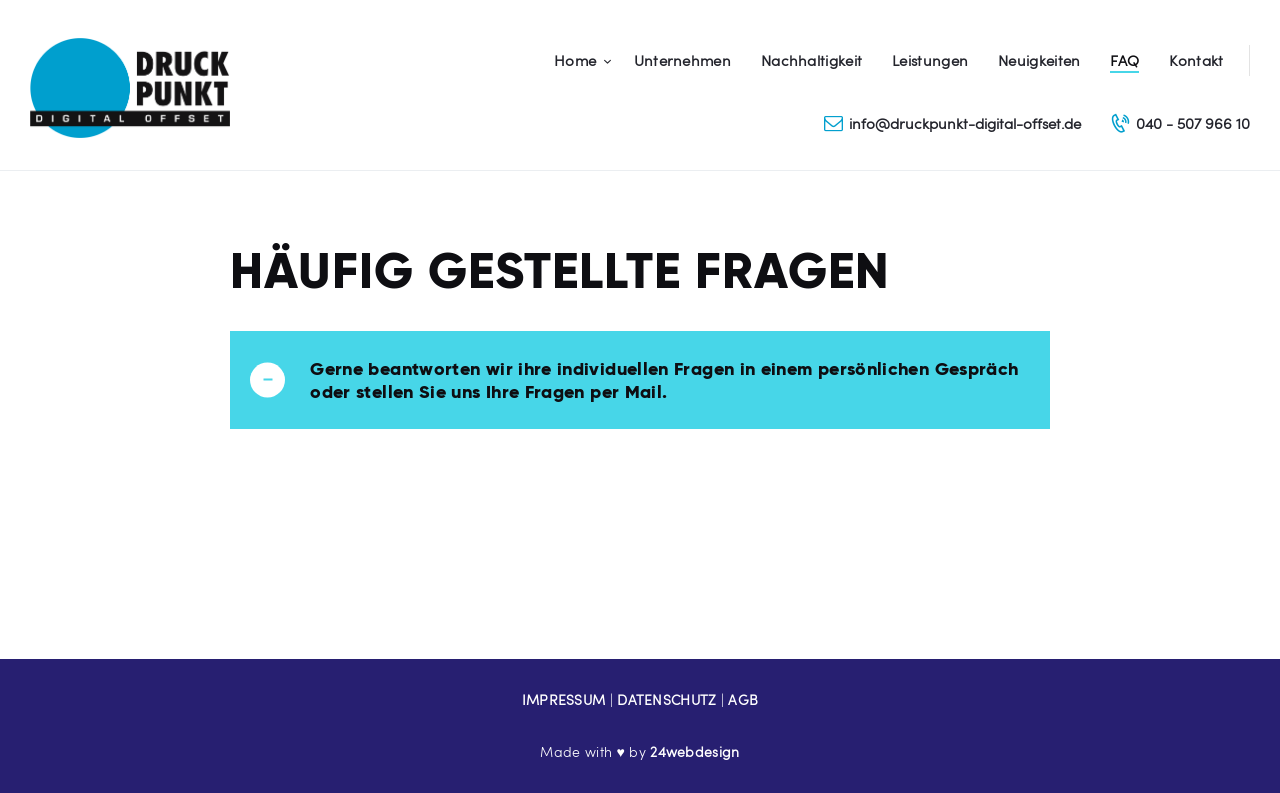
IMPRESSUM (564, 699)
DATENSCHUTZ (666, 699)
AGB (743, 699)
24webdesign (694, 751)
